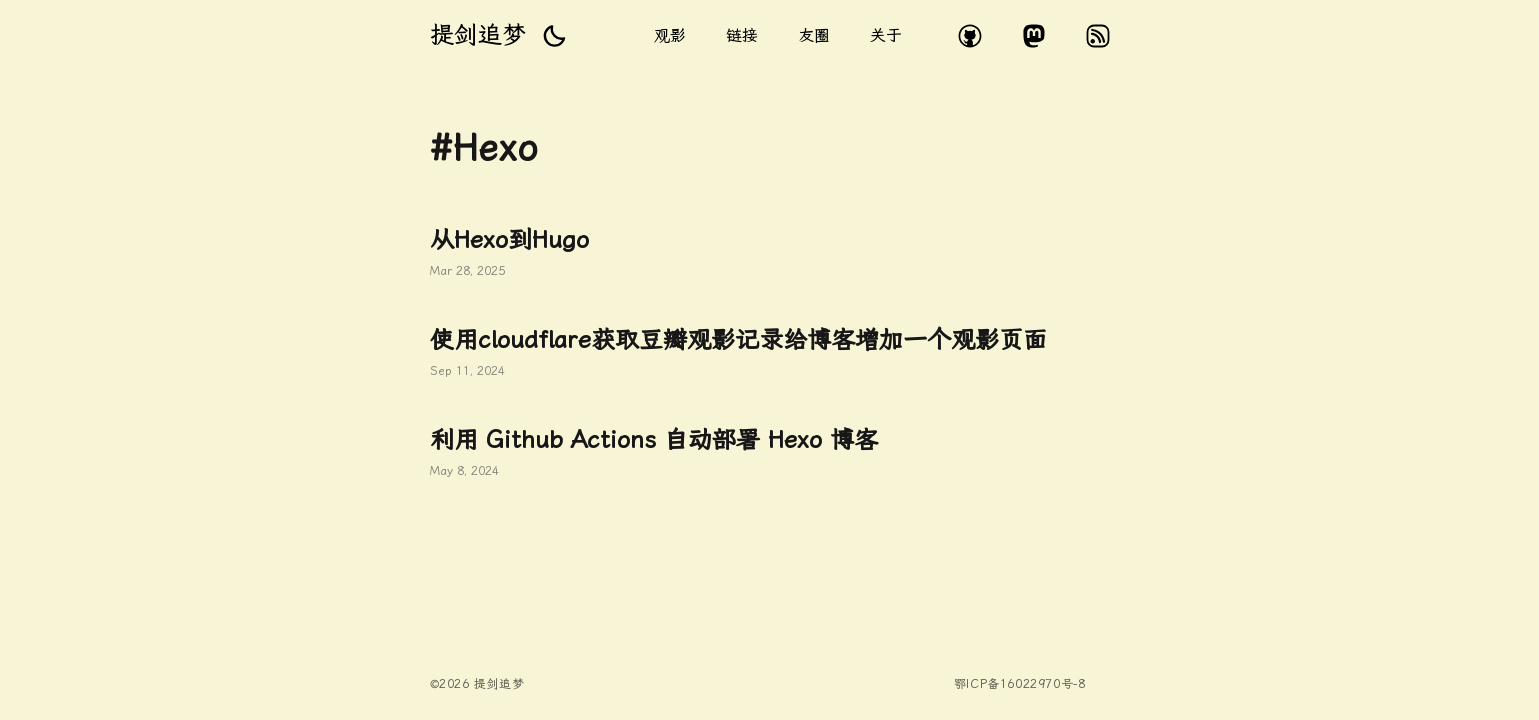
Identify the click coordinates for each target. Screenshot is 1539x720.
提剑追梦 (478, 35)
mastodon (1034, 36)
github (970, 36)
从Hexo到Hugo (770, 254)
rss (1098, 36)
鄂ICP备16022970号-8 (1020, 684)
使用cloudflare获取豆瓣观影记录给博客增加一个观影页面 (770, 354)
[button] (554, 36)
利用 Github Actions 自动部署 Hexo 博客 (770, 454)
